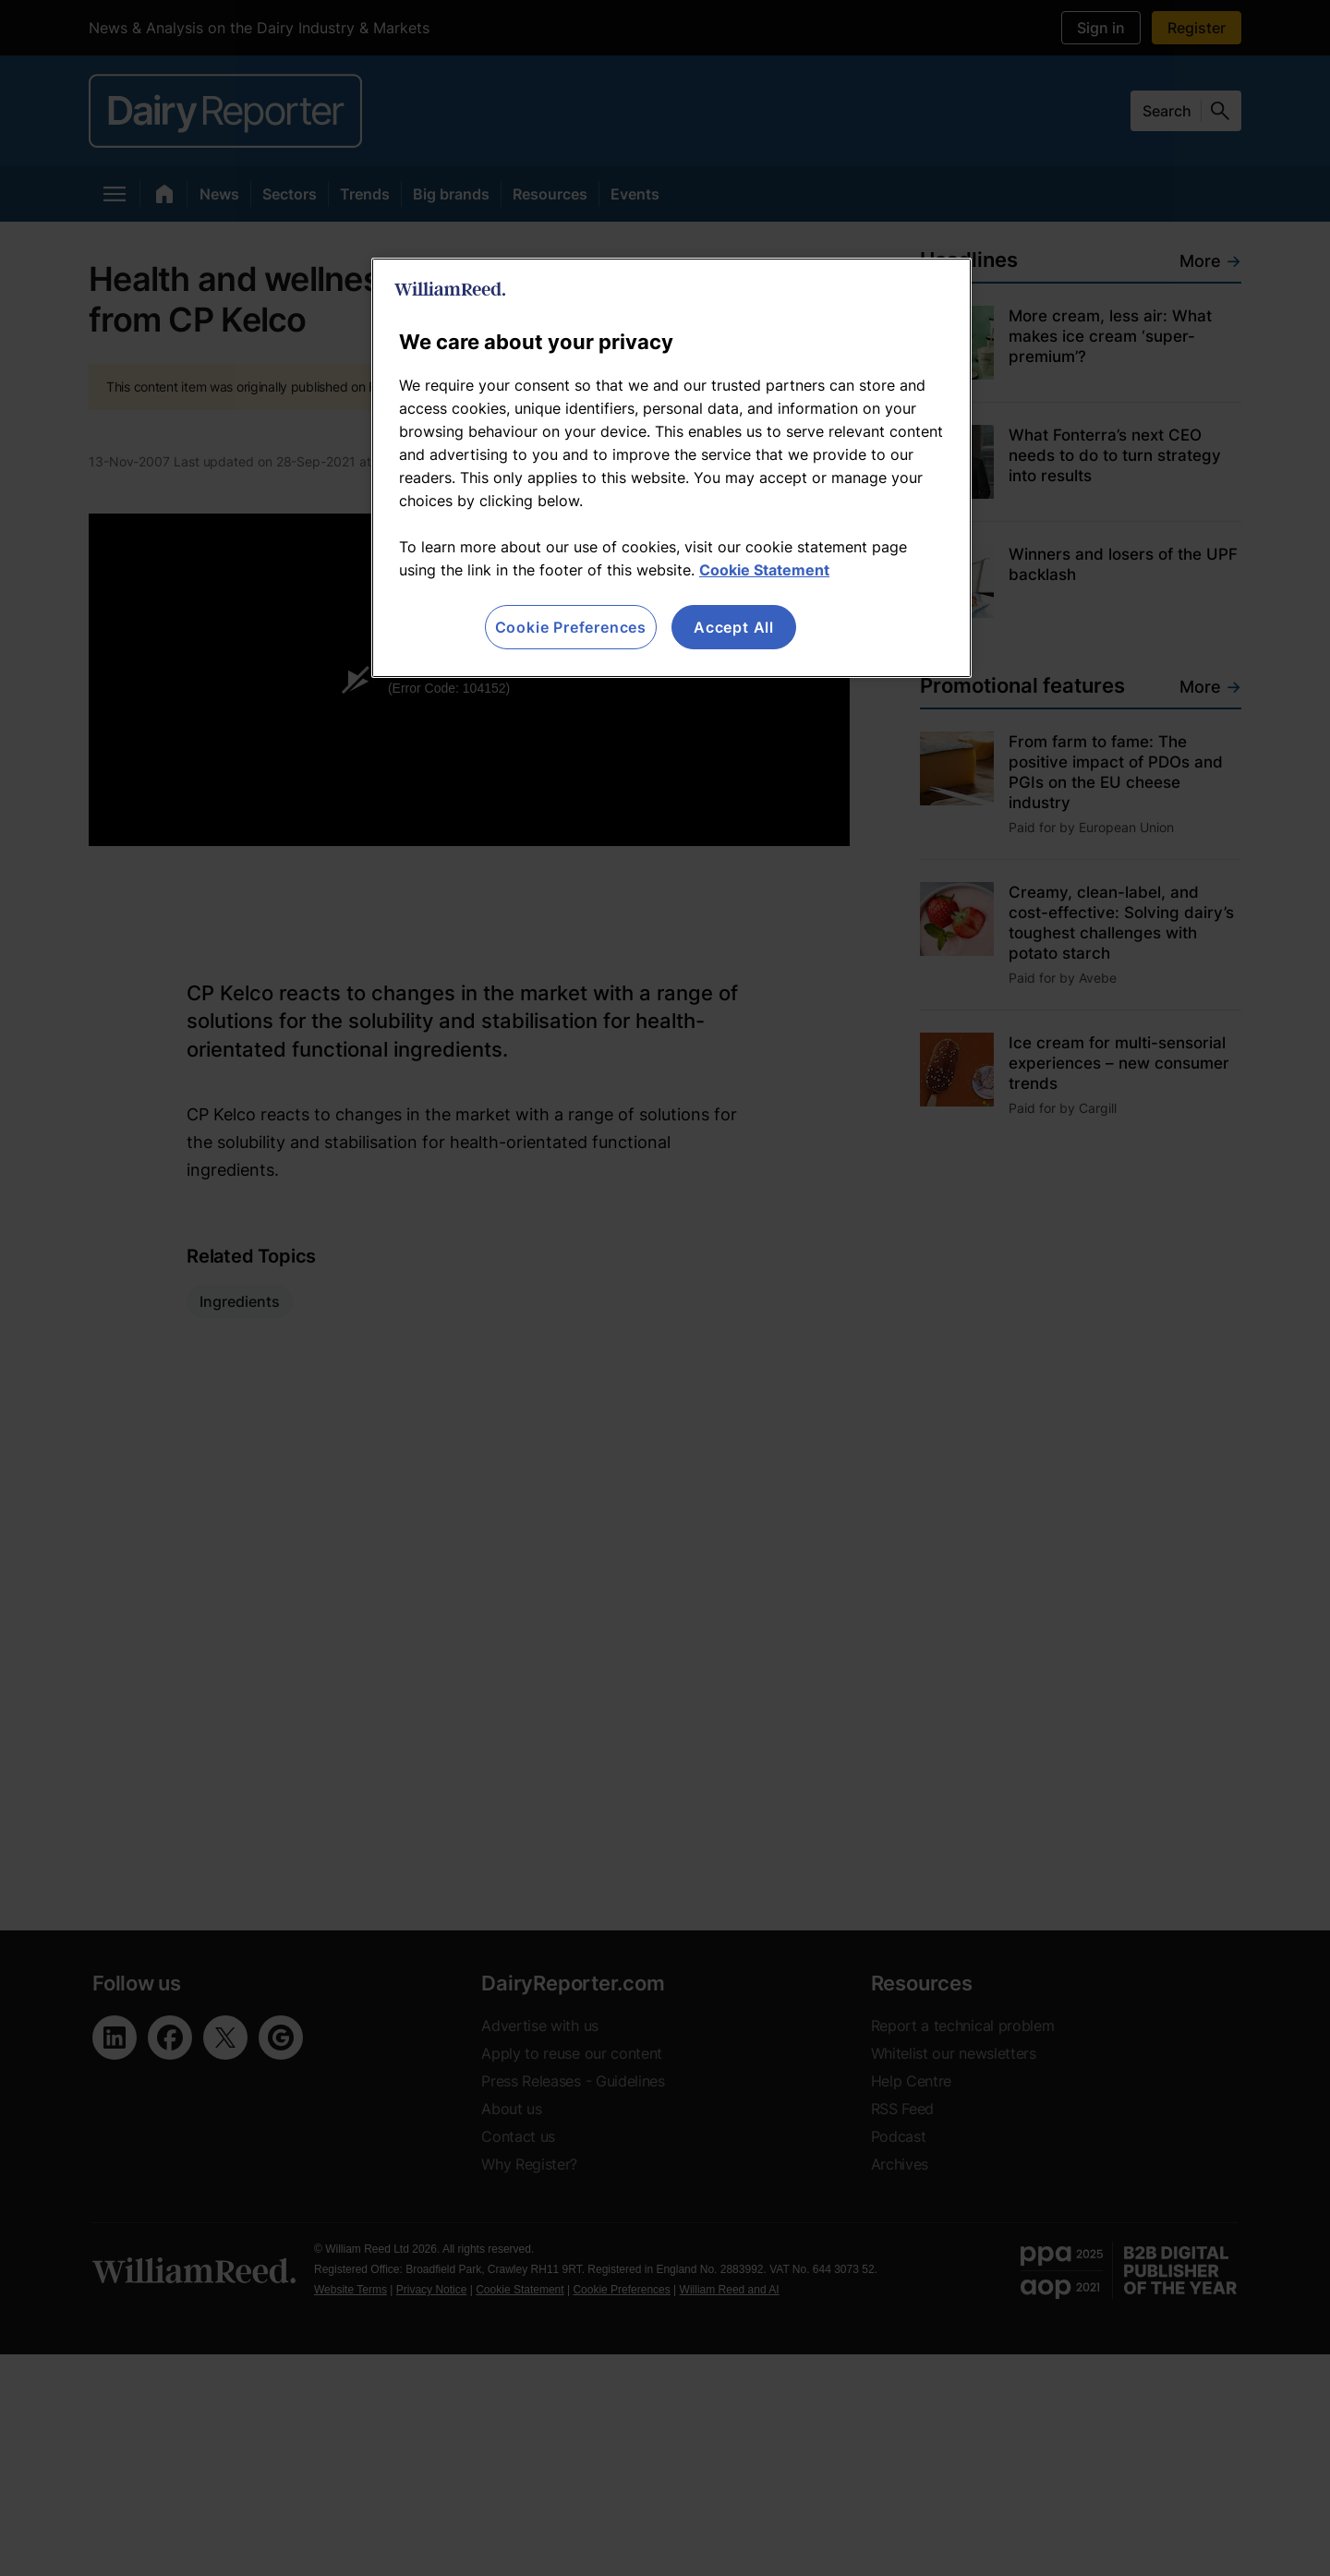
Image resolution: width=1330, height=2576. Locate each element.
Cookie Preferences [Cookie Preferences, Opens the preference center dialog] (571, 627)
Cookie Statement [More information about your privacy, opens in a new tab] (764, 570)
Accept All (734, 627)
